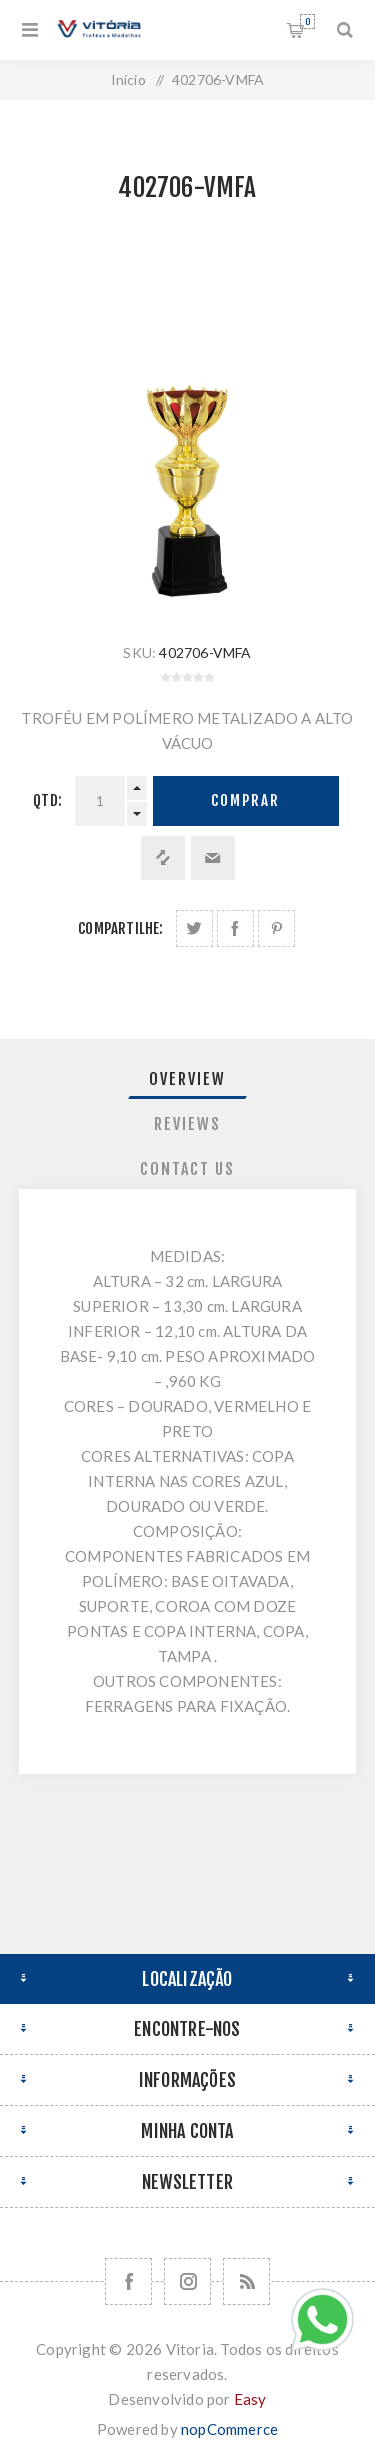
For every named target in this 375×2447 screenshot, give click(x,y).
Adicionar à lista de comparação (163, 858)
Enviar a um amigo (213, 858)
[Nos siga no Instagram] (187, 2281)
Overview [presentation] (187, 1079)
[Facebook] (128, 2281)
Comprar (245, 800)
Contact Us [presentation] (187, 1169)
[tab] (188, 1079)
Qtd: (47, 800)
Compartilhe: (120, 928)
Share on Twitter (194, 928)
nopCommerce (229, 2429)
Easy (250, 2399)
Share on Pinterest (276, 928)
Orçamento (307, 21)
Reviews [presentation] (187, 1124)
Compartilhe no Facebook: (235, 928)
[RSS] (246, 2281)
